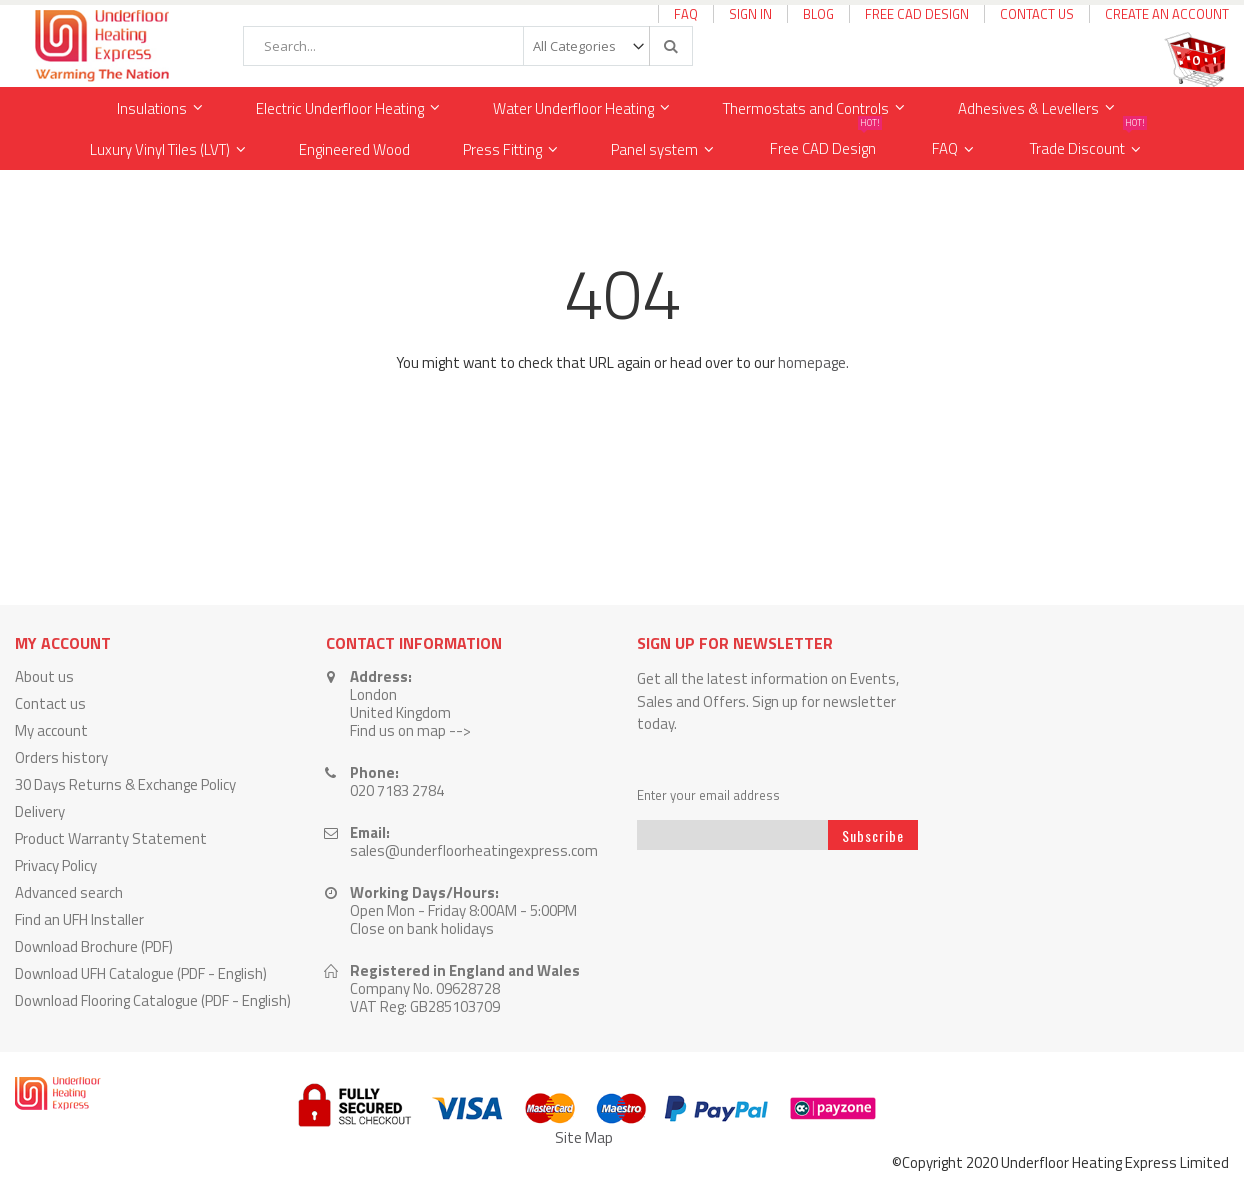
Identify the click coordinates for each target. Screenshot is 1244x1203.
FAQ (686, 14)
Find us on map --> (410, 730)
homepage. (813, 362)
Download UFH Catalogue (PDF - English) (141, 973)
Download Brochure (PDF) (94, 946)
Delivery (40, 811)
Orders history (61, 757)
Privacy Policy (56, 865)
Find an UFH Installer (79, 919)
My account (51, 730)
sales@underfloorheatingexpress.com (474, 850)
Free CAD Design (917, 14)
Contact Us (1037, 14)
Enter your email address (708, 795)
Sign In (750, 14)
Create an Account (1167, 14)
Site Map (584, 1137)
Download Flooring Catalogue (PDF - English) (153, 1000)
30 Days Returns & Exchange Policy (125, 784)
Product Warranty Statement (111, 838)
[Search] (670, 46)
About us (44, 676)
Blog (818, 14)
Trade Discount (1088, 144)
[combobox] (468, 46)
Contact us (50, 703)
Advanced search (69, 892)
